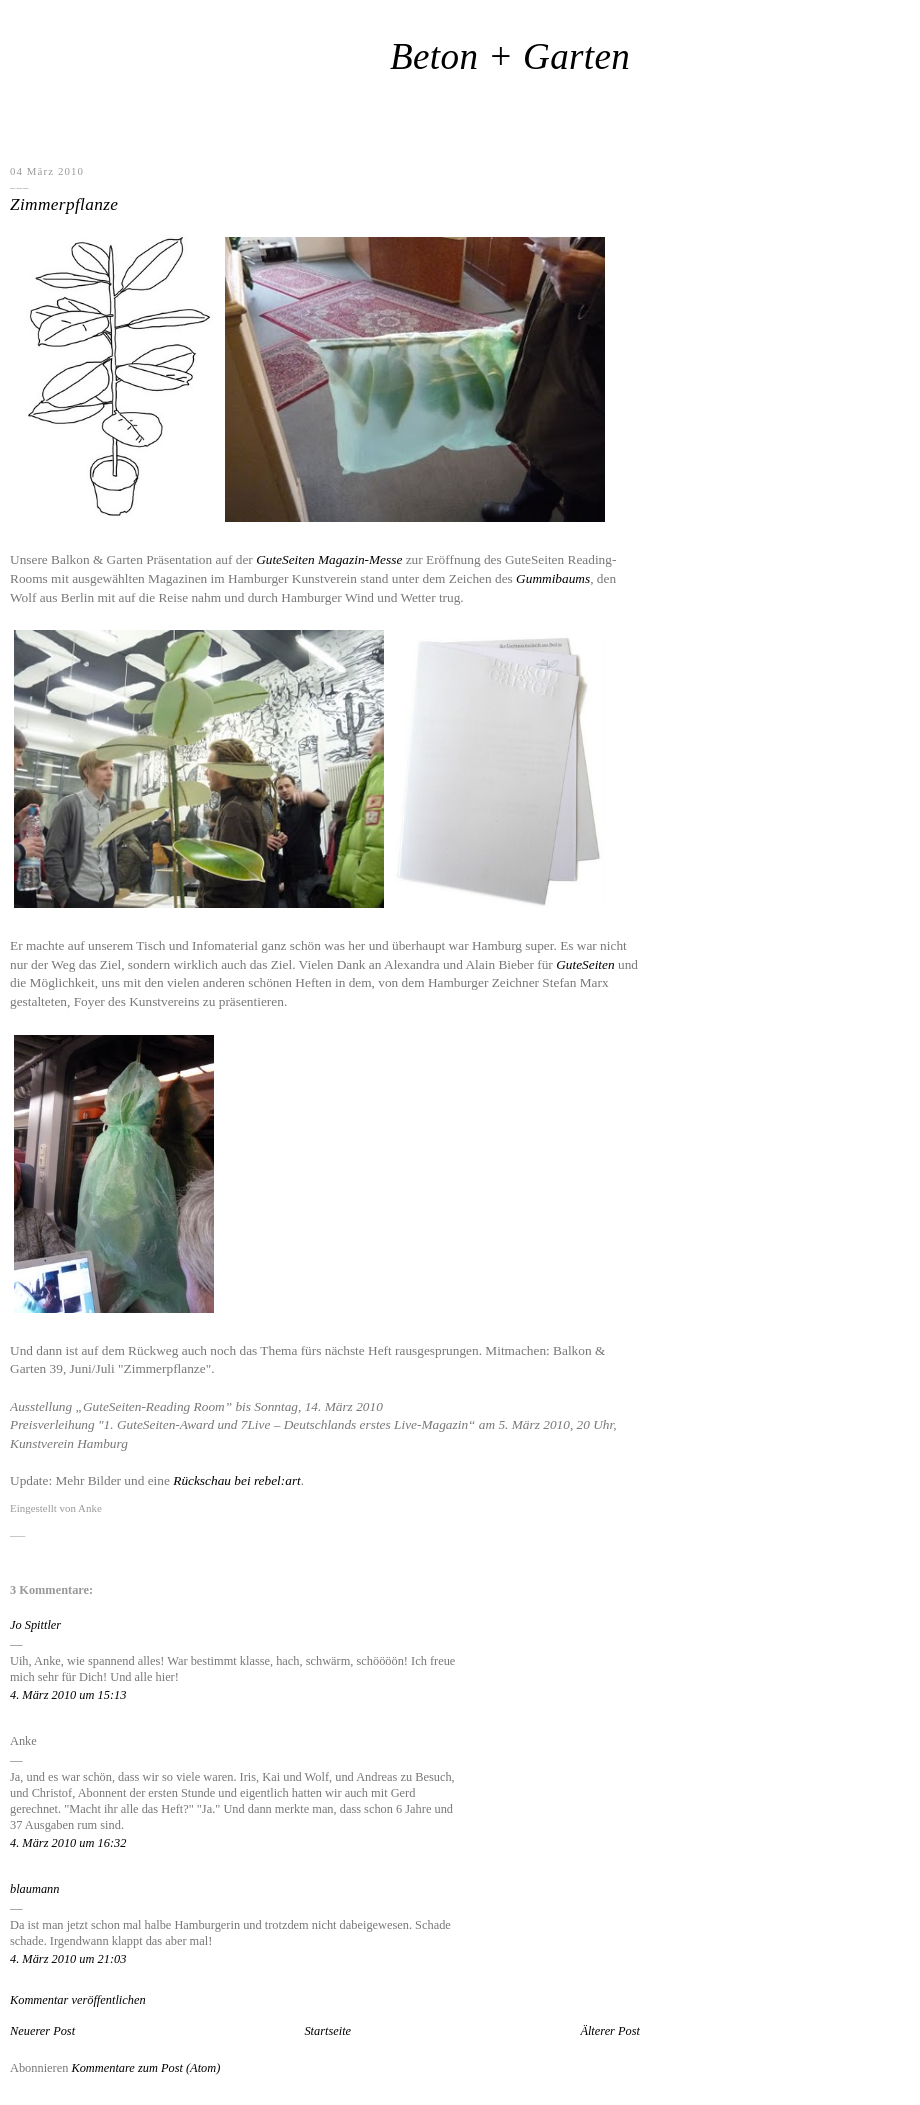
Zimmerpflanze (64, 204)
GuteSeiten (585, 964)
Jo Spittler (35, 1625)
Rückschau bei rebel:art (237, 1480)
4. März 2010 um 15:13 (68, 1695)
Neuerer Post (42, 2031)
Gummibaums (553, 578)
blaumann (34, 1889)
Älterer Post (610, 2031)
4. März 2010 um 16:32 (68, 1843)
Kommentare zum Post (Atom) (145, 2068)
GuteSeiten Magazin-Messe (329, 559)
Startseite (327, 2031)
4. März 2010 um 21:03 (68, 1959)
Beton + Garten (510, 56)
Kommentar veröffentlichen (78, 2000)
